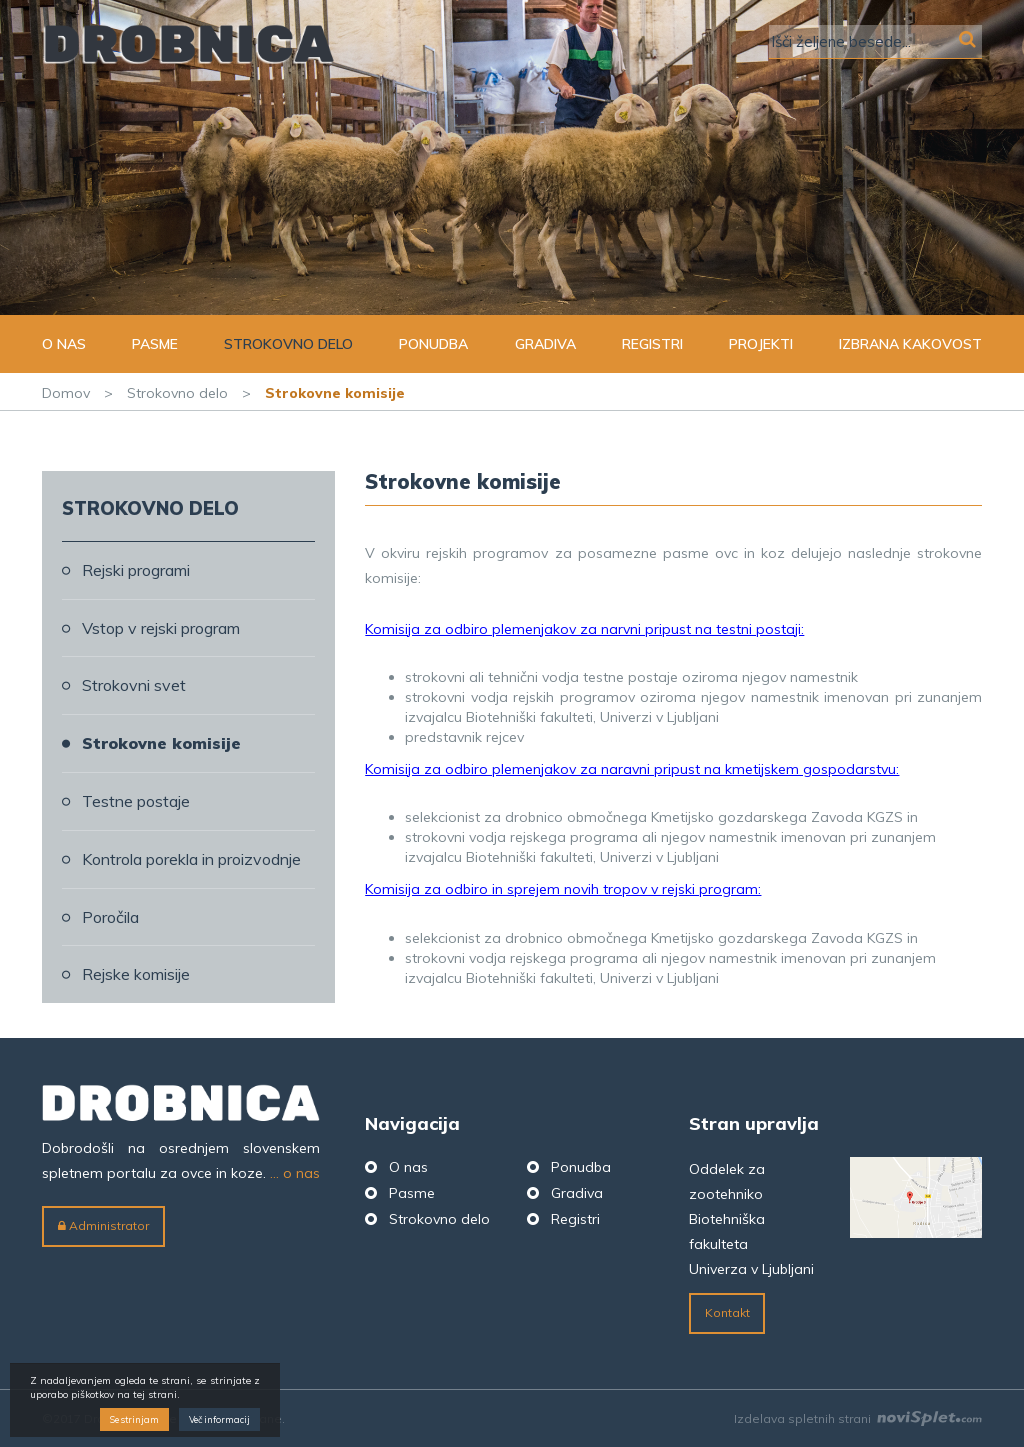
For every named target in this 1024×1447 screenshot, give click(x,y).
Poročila (110, 917)
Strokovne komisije (161, 743)
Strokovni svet (134, 685)
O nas (64, 344)
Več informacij (219, 1419)
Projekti (761, 344)
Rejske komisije (136, 974)
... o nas (295, 1173)
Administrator (103, 1225)
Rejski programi (136, 570)
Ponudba (433, 344)
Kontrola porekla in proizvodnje (191, 859)
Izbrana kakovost (910, 344)
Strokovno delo (288, 344)
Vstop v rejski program (161, 628)
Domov (66, 393)
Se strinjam (134, 1419)
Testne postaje (136, 801)
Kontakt (727, 1312)
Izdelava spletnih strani (858, 1418)
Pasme (155, 344)
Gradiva (545, 344)
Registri (652, 344)
